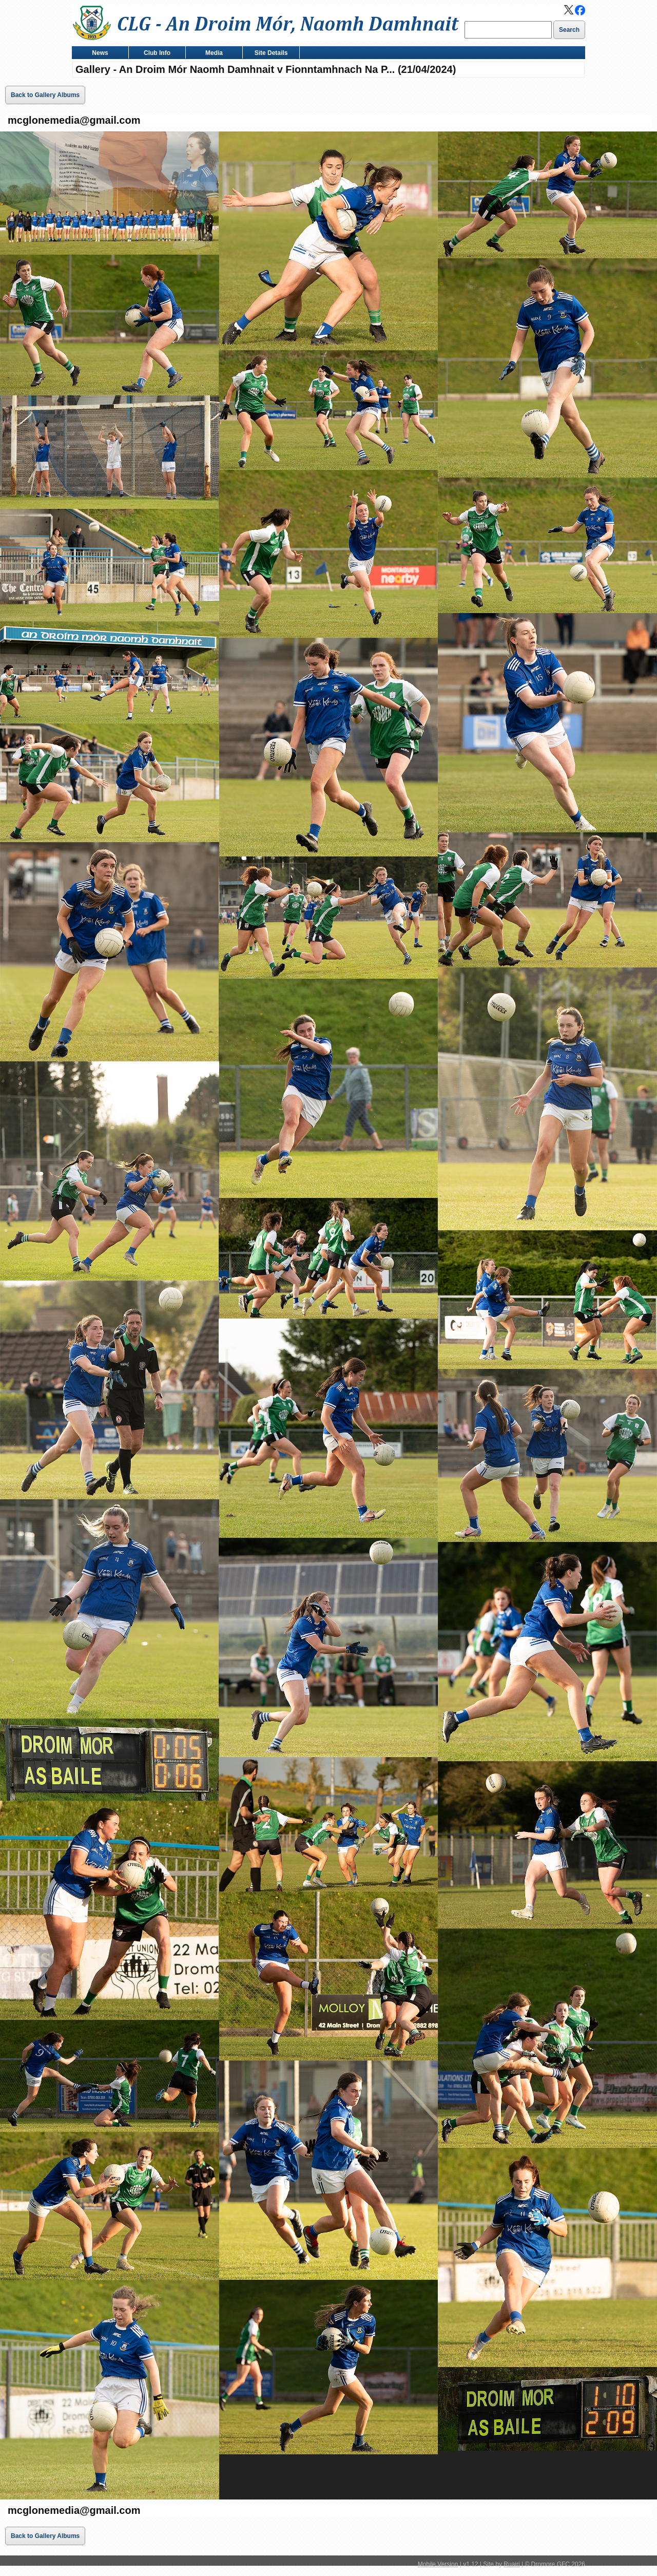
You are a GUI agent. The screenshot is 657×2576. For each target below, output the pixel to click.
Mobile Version (438, 2564)
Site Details (269, 53)
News (98, 53)
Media (212, 53)
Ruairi (511, 2564)
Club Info (155, 53)
